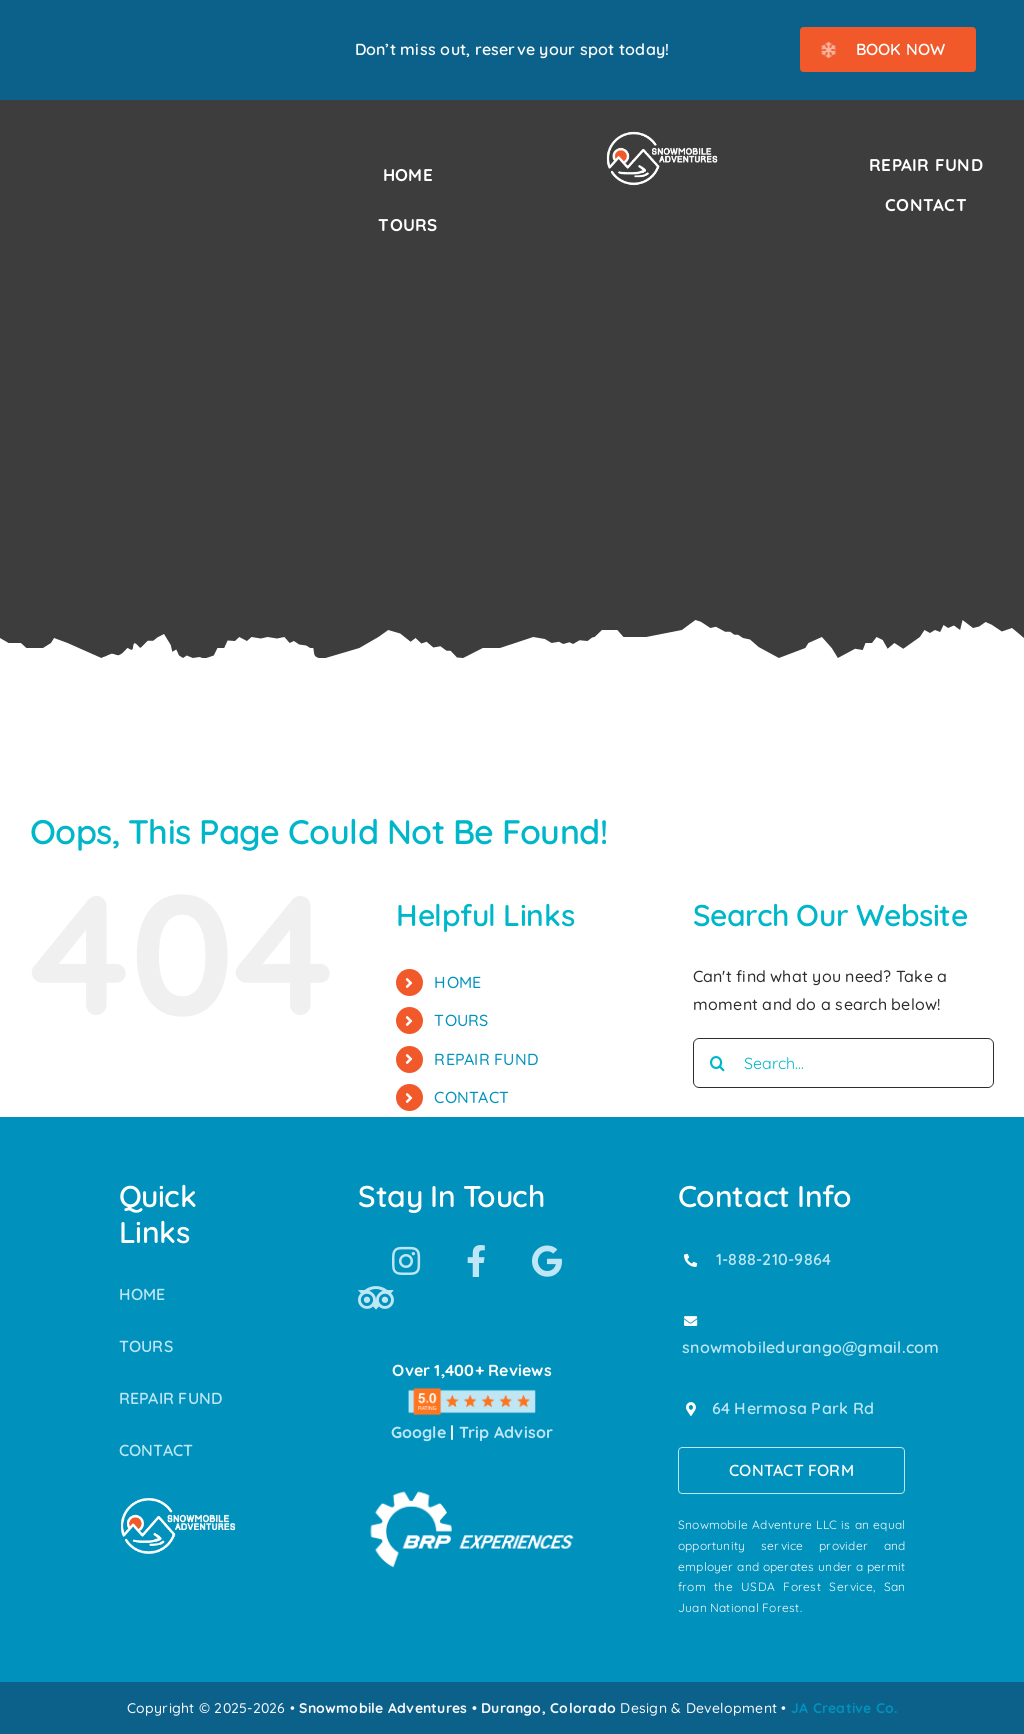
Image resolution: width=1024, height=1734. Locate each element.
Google (418, 1432)
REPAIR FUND (486, 1059)
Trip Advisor (506, 1432)
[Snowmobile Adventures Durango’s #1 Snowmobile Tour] (662, 138)
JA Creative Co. (844, 1708)
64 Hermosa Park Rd (793, 1408)
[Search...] (843, 1063)
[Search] (718, 1063)
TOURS (461, 1020)
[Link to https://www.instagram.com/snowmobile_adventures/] (406, 1261)
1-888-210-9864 (773, 1259)
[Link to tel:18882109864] (691, 1260)
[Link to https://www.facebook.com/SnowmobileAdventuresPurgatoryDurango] (476, 1261)
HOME (457, 982)
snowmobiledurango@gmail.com (810, 1347)
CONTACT (471, 1097)
